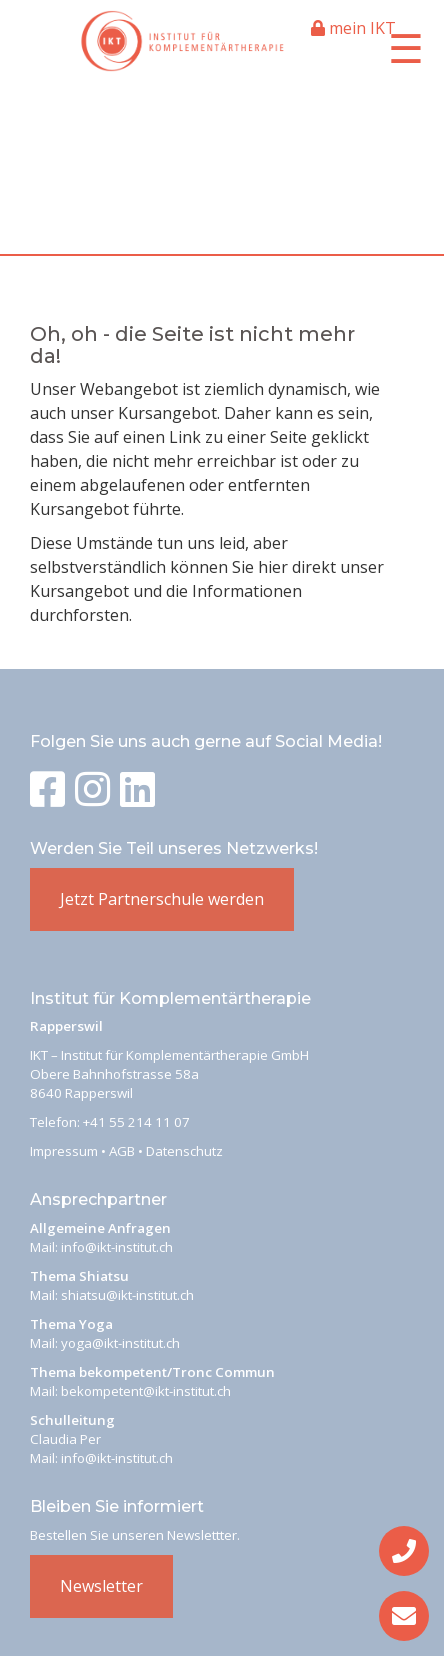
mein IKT (353, 28)
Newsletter (101, 1586)
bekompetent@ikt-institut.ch (146, 1391)
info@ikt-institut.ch (117, 1247)
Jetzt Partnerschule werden (162, 899)
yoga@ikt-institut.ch (120, 1343)
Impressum (64, 1151)
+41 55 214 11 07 (136, 1122)
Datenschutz (184, 1151)
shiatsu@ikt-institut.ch (127, 1295)
